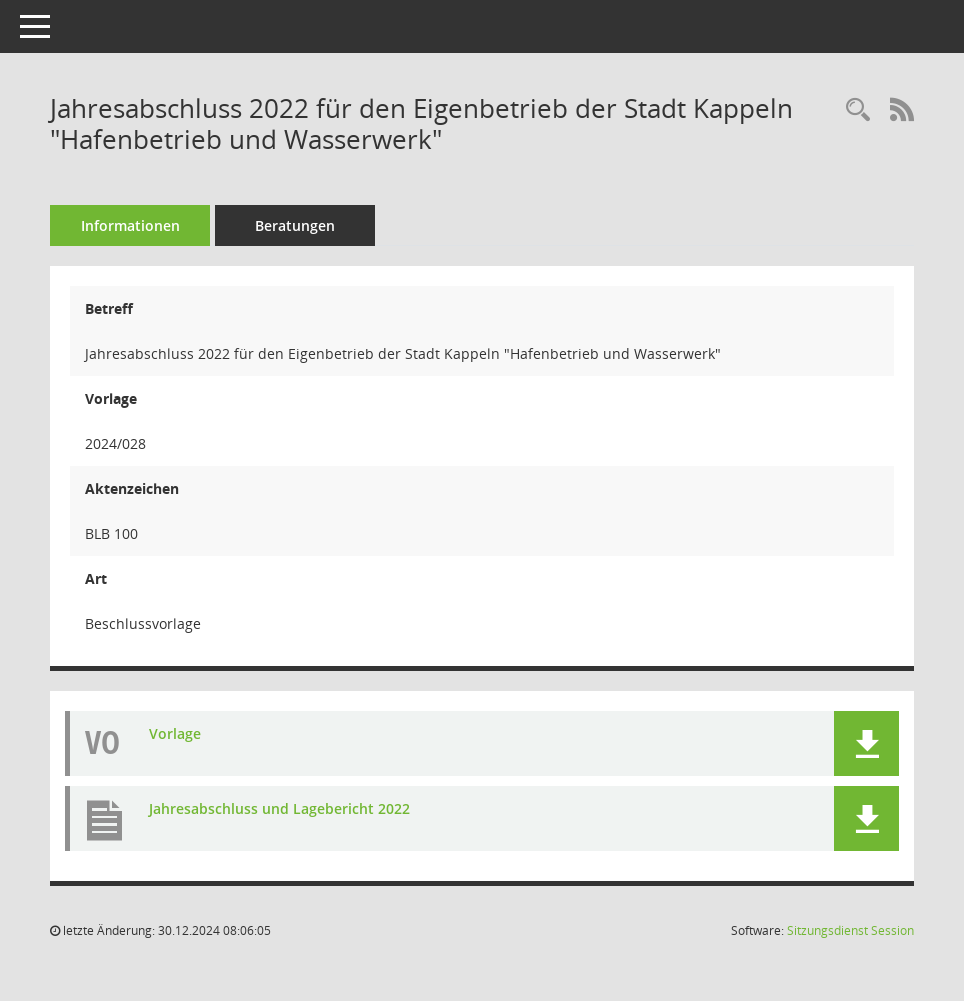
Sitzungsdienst (850, 930)
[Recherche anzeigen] (858, 110)
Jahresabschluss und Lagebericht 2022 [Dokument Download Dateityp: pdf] (279, 808)
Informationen (130, 225)
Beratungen (295, 225)
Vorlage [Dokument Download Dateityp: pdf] (175, 733)
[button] (866, 743)
